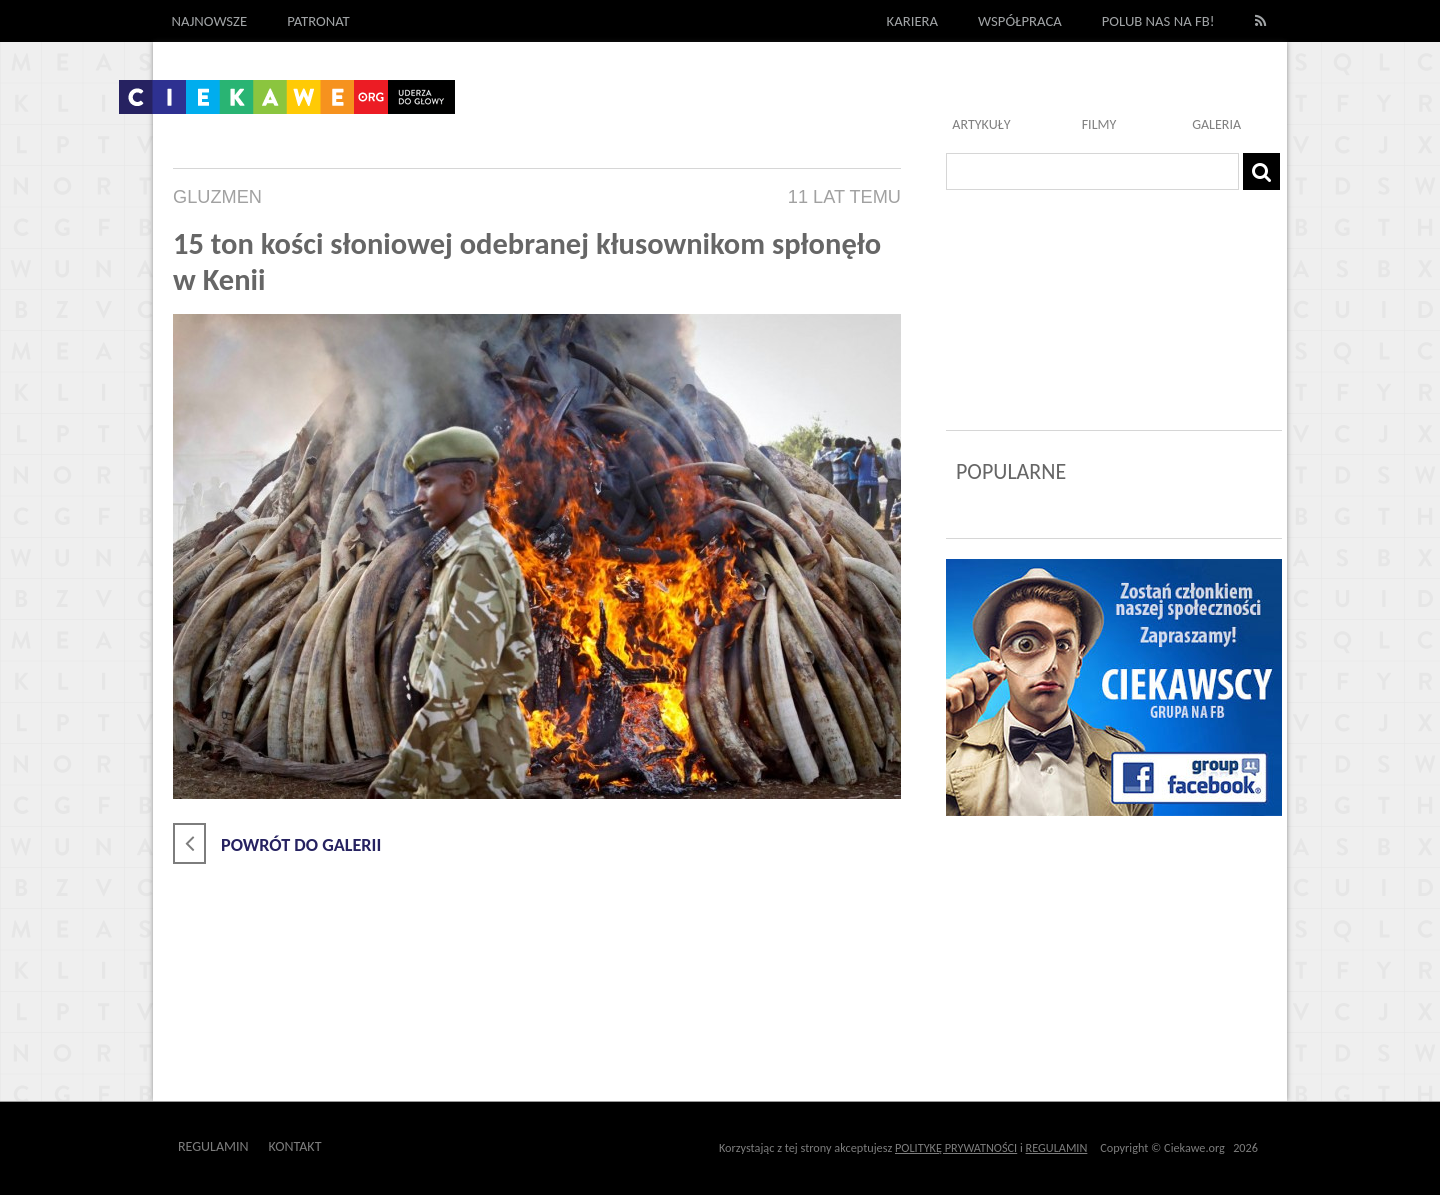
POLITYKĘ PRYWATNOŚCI (956, 1147)
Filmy (1099, 124)
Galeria (1216, 124)
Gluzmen (217, 197)
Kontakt (295, 1146)
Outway (366, 1146)
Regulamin (213, 1146)
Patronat (318, 21)
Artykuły (981, 124)
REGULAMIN (1057, 1147)
